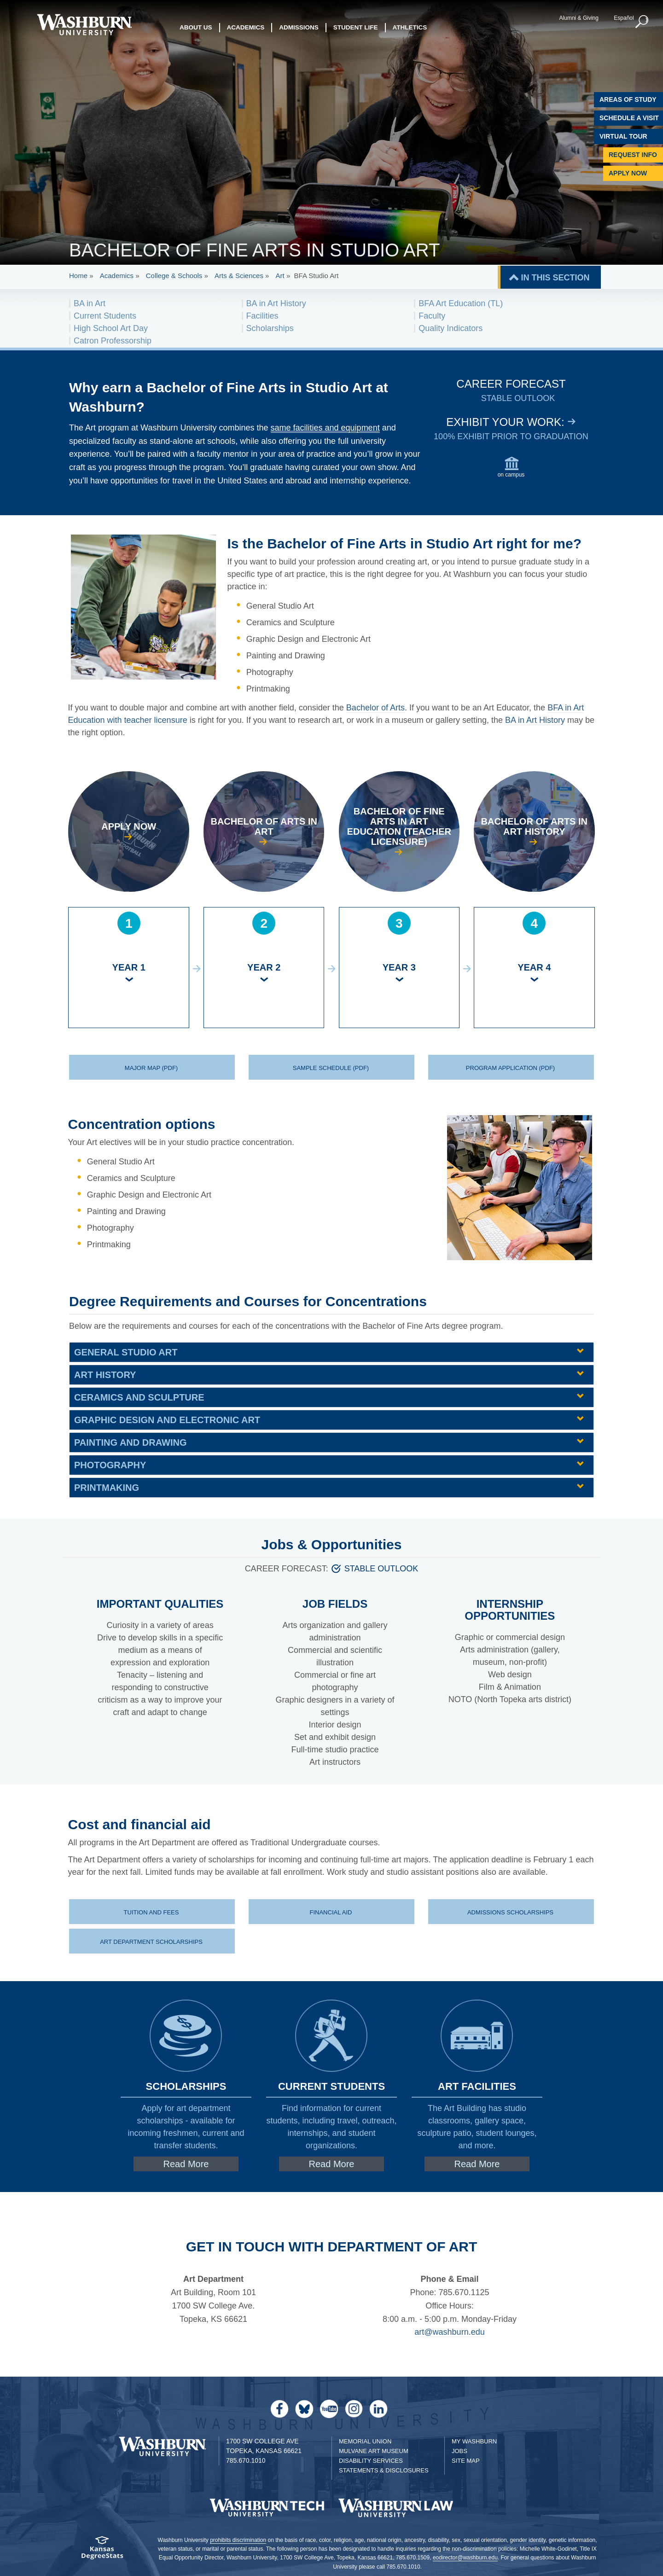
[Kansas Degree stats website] (102, 2551)
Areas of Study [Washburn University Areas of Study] (628, 99)
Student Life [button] (355, 27)
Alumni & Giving (579, 18)
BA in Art (89, 303)
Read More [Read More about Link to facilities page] (477, 2164)
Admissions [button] (299, 27)
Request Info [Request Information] (633, 154)
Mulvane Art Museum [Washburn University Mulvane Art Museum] (373, 2451)
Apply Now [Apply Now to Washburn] (628, 173)
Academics (117, 275)
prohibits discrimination (238, 2540)
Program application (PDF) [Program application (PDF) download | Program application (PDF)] (510, 1067)
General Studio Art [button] (125, 1352)
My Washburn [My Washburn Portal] (474, 2441)
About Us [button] (196, 27)
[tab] (331, 1352)
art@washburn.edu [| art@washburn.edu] (449, 2332)
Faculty (432, 315)
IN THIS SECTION (555, 277)
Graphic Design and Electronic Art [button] (167, 1420)
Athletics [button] (410, 27)
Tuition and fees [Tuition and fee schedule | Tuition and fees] (151, 1912)
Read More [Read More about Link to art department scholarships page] (186, 2164)
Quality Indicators (451, 328)
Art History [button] (105, 1375)
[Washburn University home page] (84, 24)
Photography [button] (110, 1465)
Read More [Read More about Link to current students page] (332, 2164)
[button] (642, 22)
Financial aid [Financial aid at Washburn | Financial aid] (331, 1912)
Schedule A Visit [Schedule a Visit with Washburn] (629, 118)
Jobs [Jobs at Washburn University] (459, 2451)
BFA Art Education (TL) (461, 303)
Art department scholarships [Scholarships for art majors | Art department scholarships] (151, 1941)
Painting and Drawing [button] (130, 1442)
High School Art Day (111, 328)
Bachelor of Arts (375, 707)
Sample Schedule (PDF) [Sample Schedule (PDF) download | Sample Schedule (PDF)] (331, 1067)
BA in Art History (276, 303)
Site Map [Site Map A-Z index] (466, 2460)
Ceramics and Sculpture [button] (139, 1397)
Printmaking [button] (106, 1488)
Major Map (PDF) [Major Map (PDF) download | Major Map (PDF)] (151, 1067)
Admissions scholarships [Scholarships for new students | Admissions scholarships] (510, 1912)
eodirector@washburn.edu (465, 2557)
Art (280, 275)
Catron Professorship (112, 340)
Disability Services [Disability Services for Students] (371, 2460)
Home (78, 275)
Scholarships (270, 328)
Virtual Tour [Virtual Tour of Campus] (623, 136)
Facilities (262, 315)
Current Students (105, 315)
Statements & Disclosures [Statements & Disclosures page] (384, 2470)
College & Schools (174, 275)
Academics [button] (246, 27)
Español (624, 18)
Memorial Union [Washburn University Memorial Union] (365, 2441)
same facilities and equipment (325, 427)
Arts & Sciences (239, 275)
